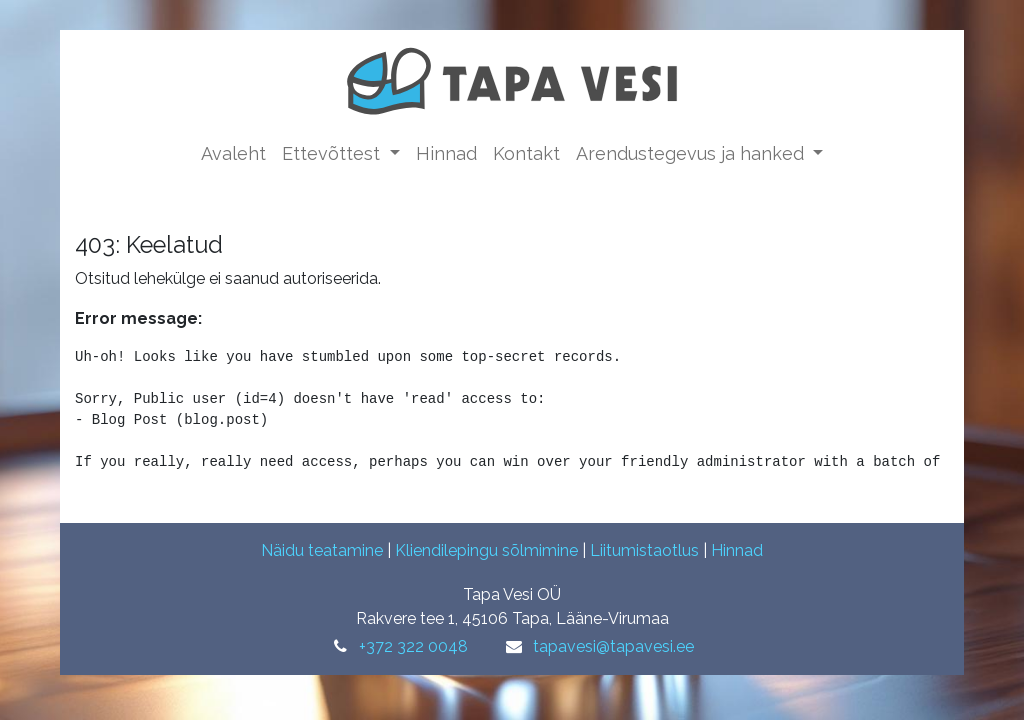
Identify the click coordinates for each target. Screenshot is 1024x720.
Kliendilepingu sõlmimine (486, 550)
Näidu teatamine (322, 550)
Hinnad (737, 550)
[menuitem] (233, 153)
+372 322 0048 (413, 646)
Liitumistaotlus (644, 550)
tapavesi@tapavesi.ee (613, 646)
